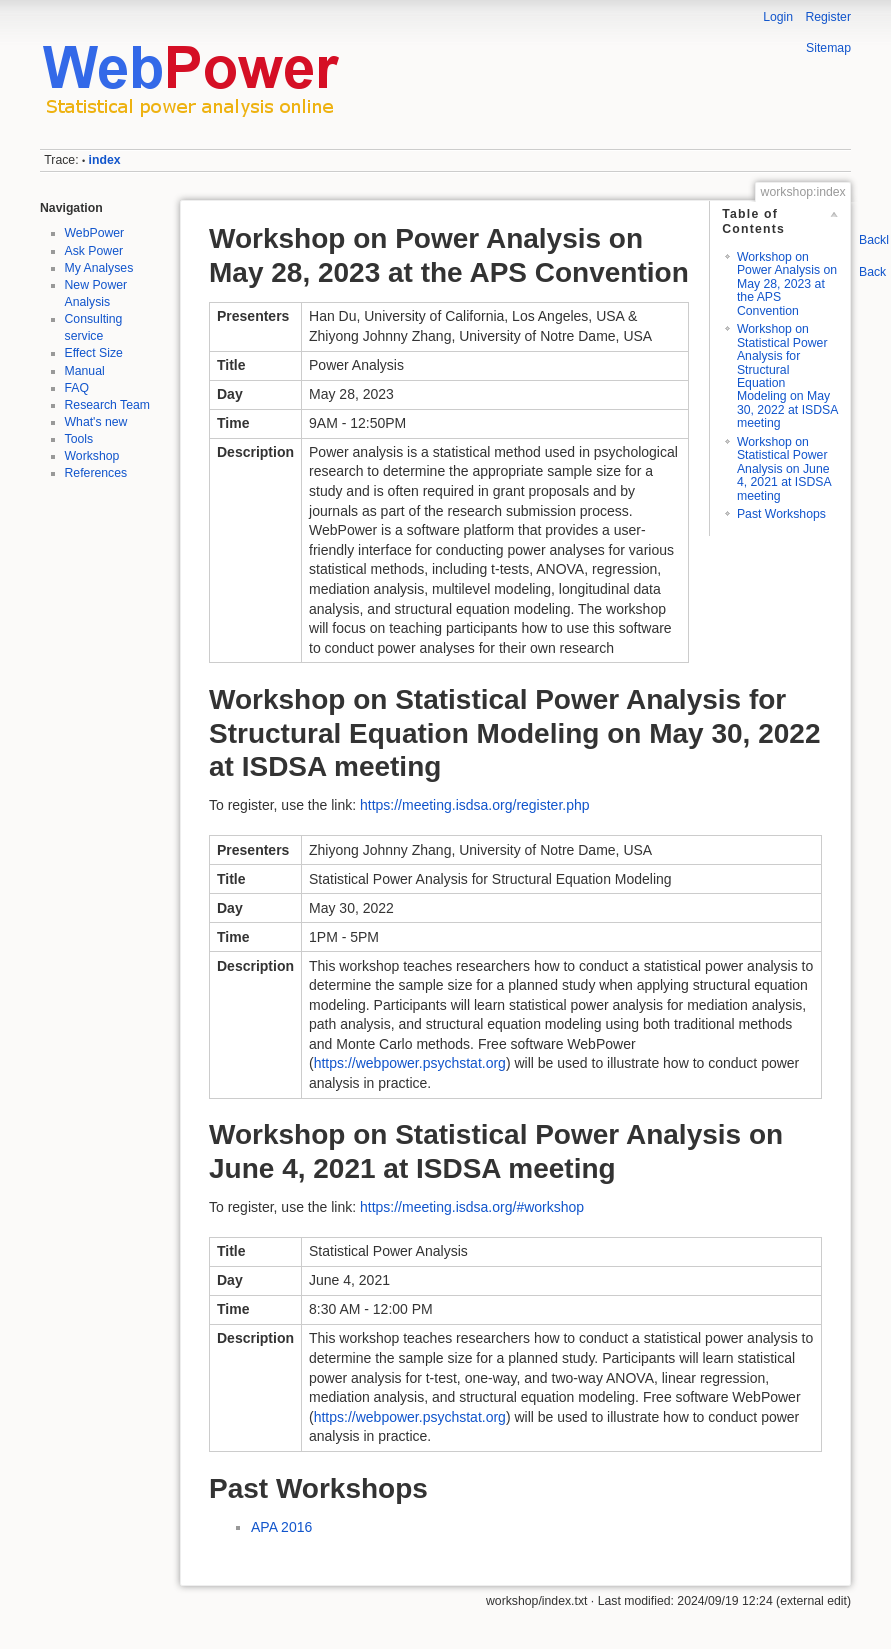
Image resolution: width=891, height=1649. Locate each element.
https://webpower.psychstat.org (410, 1063)
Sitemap (828, 48)
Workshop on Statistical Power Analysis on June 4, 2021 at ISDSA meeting (784, 469)
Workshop (92, 456)
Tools (79, 439)
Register (828, 17)
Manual (85, 371)
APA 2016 (281, 1527)
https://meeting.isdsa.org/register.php (475, 805)
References (96, 473)
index (105, 160)
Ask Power (94, 251)
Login (778, 17)
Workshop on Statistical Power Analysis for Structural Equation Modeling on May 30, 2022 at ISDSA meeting (787, 376)
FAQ (77, 388)
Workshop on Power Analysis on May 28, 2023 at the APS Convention (787, 284)
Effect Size (94, 353)
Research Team (108, 405)
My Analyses (99, 268)
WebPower (95, 233)
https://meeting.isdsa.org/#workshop (472, 1207)
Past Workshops (781, 514)
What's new (96, 422)
